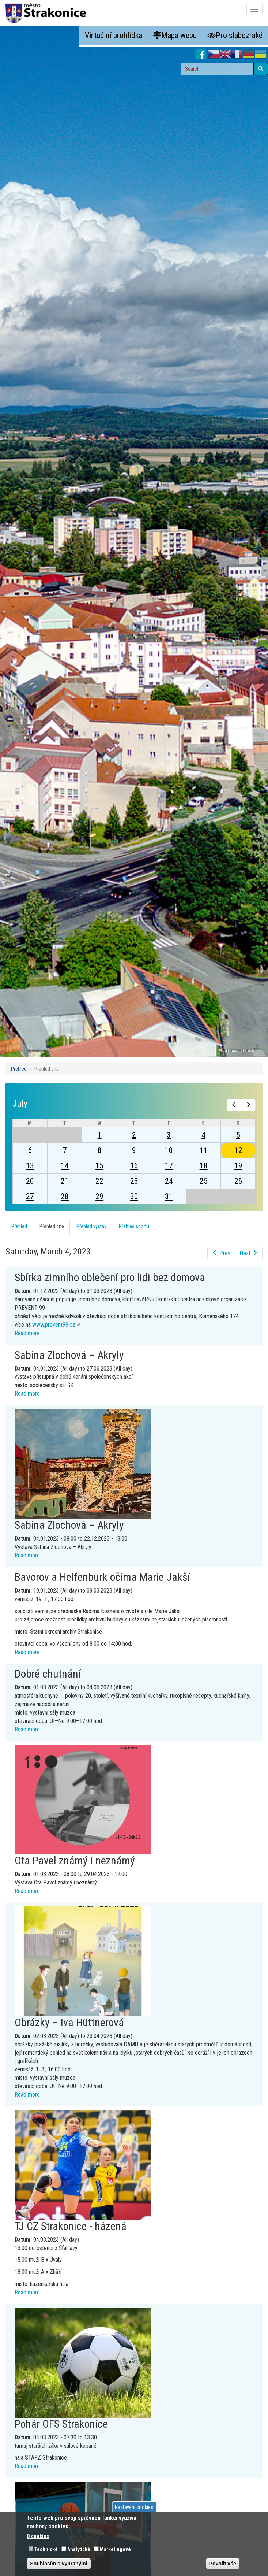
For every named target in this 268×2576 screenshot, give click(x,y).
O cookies (38, 2536)
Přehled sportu (134, 1226)
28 (65, 1196)
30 (134, 1196)
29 (99, 1196)
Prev (221, 1253)
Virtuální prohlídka (113, 35)
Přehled (19, 1069)
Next (248, 1253)
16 (134, 1165)
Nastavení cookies (134, 2507)
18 (204, 1165)
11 (204, 1150)
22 (99, 1181)
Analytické (78, 2549)
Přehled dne (54, 1228)
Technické (46, 2549)
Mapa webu (175, 35)
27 (30, 1196)
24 (169, 1181)
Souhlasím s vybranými (58, 2563)
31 (169, 1196)
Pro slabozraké (235, 35)
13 (30, 1165)
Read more (27, 1333)
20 (30, 1181)
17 (169, 1165)
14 (65, 1165)
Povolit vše (222, 2563)
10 (169, 1150)
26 (238, 1181)
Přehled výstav (91, 1226)
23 (134, 1181)
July (19, 1103)
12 (238, 1150)
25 (204, 1181)
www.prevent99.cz (56, 1324)
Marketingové (115, 2549)
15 (99, 1165)
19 (238, 1165)
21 (65, 1181)
